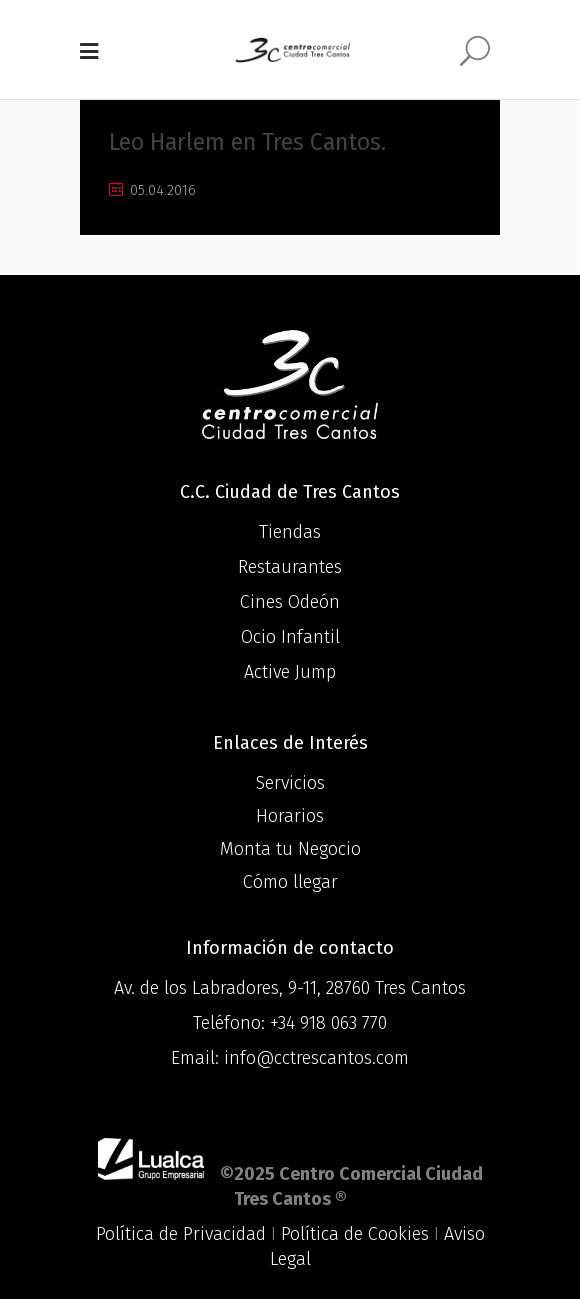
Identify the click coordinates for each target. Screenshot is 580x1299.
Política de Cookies (355, 1234)
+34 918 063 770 (328, 1023)
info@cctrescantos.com (316, 1058)
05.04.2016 (152, 190)
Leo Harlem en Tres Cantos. (247, 142)
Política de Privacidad (181, 1234)
